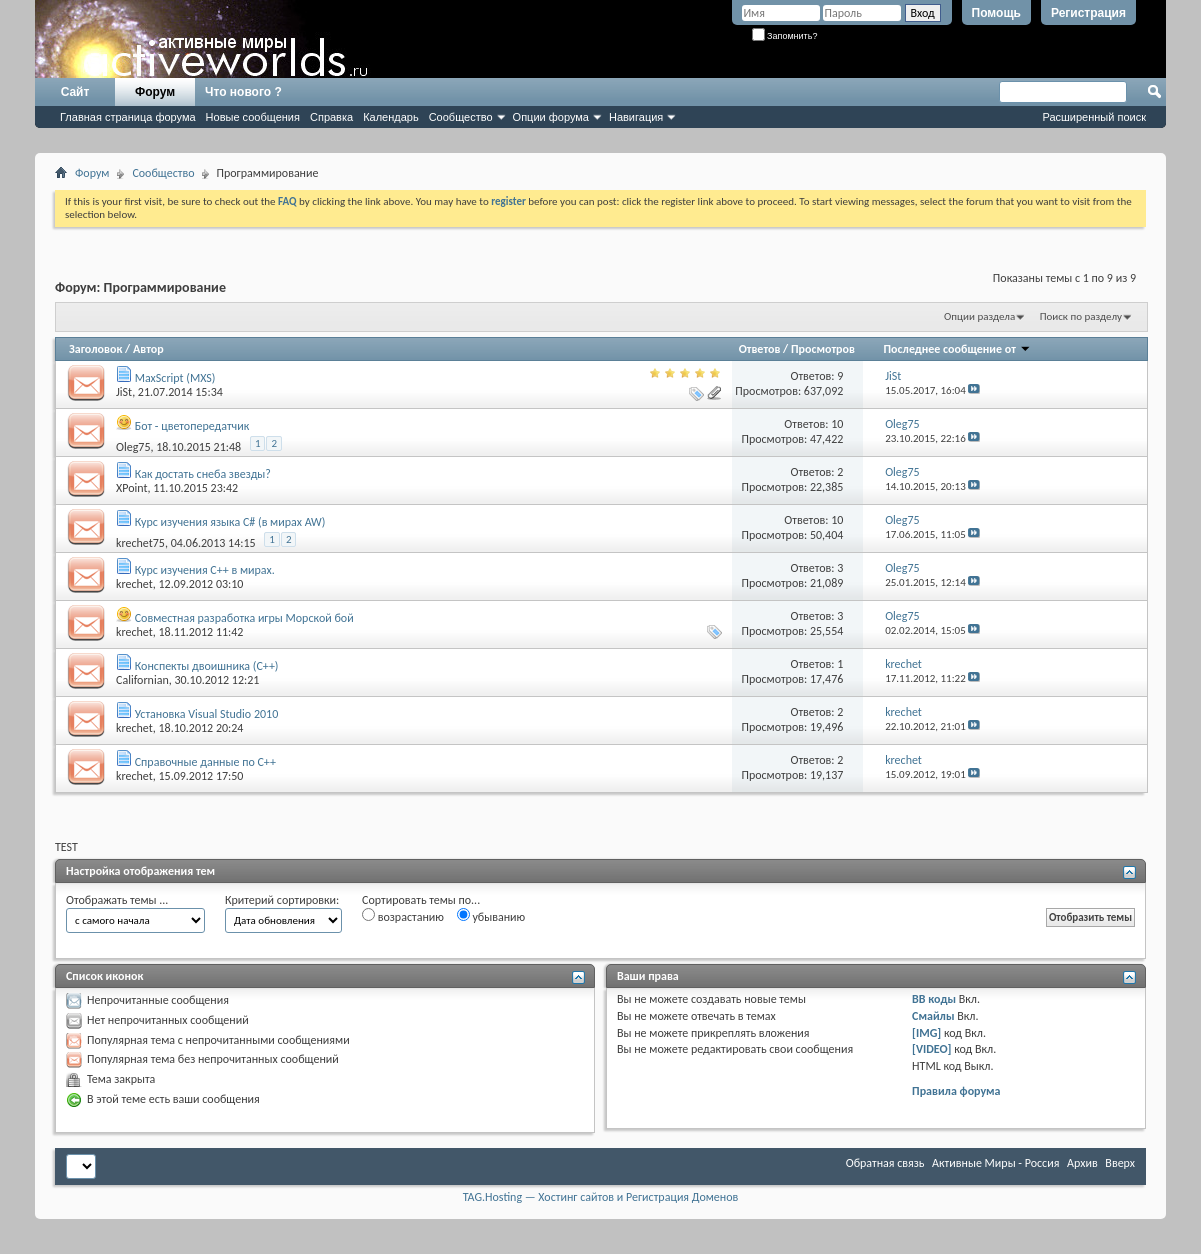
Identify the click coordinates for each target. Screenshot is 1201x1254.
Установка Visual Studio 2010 (207, 714)
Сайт (75, 92)
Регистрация (1088, 13)
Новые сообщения (253, 117)
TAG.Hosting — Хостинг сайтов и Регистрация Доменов (601, 1197)
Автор (148, 349)
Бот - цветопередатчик (192, 426)
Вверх (1120, 1163)
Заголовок (95, 349)
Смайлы (933, 1016)
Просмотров (823, 349)
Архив (1082, 1163)
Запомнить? (785, 36)
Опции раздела (979, 316)
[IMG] (926, 1033)
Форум (155, 92)
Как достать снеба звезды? (203, 474)
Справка (331, 117)
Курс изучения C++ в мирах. (205, 570)
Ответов (760, 349)
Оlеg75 (133, 447)
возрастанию (403, 916)
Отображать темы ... (117, 900)
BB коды (934, 999)
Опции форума (551, 117)
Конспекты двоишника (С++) (207, 666)
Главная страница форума (128, 117)
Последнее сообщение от (957, 349)
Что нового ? (243, 92)
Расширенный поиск (1094, 117)
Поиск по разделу (1081, 316)
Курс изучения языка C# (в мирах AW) (230, 522)
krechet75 (140, 543)
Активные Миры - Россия (995, 1163)
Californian (142, 680)
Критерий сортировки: (282, 900)
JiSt (124, 392)
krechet (134, 584)
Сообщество (461, 117)
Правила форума (956, 1091)
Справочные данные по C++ (205, 762)
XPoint (131, 488)
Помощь (996, 13)
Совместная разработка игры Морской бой (244, 618)
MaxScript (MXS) (175, 378)
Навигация (636, 117)
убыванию (491, 916)
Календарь (391, 117)
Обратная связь (885, 1163)
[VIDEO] (931, 1049)
